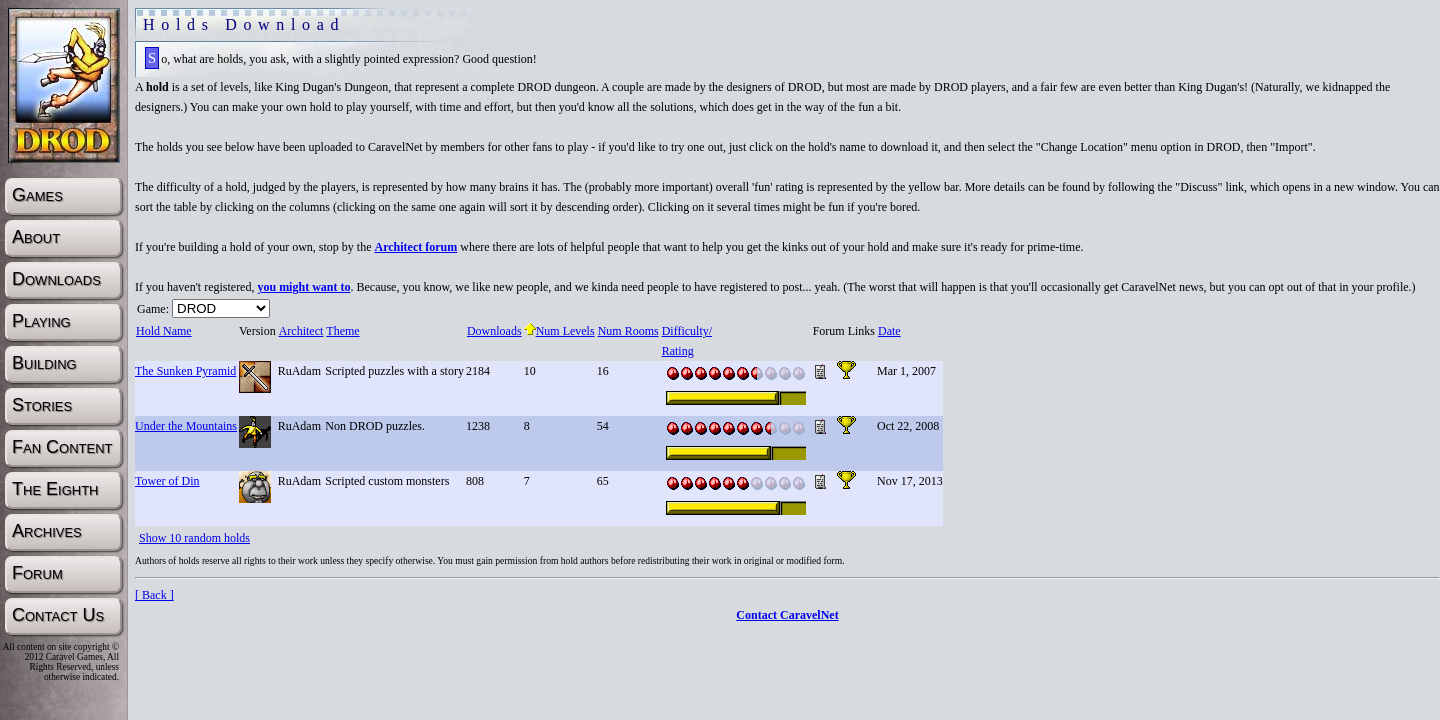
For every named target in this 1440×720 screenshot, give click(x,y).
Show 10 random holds (194, 538)
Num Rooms (628, 331)
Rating (677, 351)
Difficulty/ (686, 331)
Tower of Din (167, 481)
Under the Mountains (186, 426)
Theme (342, 331)
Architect (301, 331)
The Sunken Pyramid (185, 371)
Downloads (494, 331)
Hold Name (163, 331)
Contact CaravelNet (787, 615)
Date (889, 331)
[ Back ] (154, 595)
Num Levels (559, 331)
